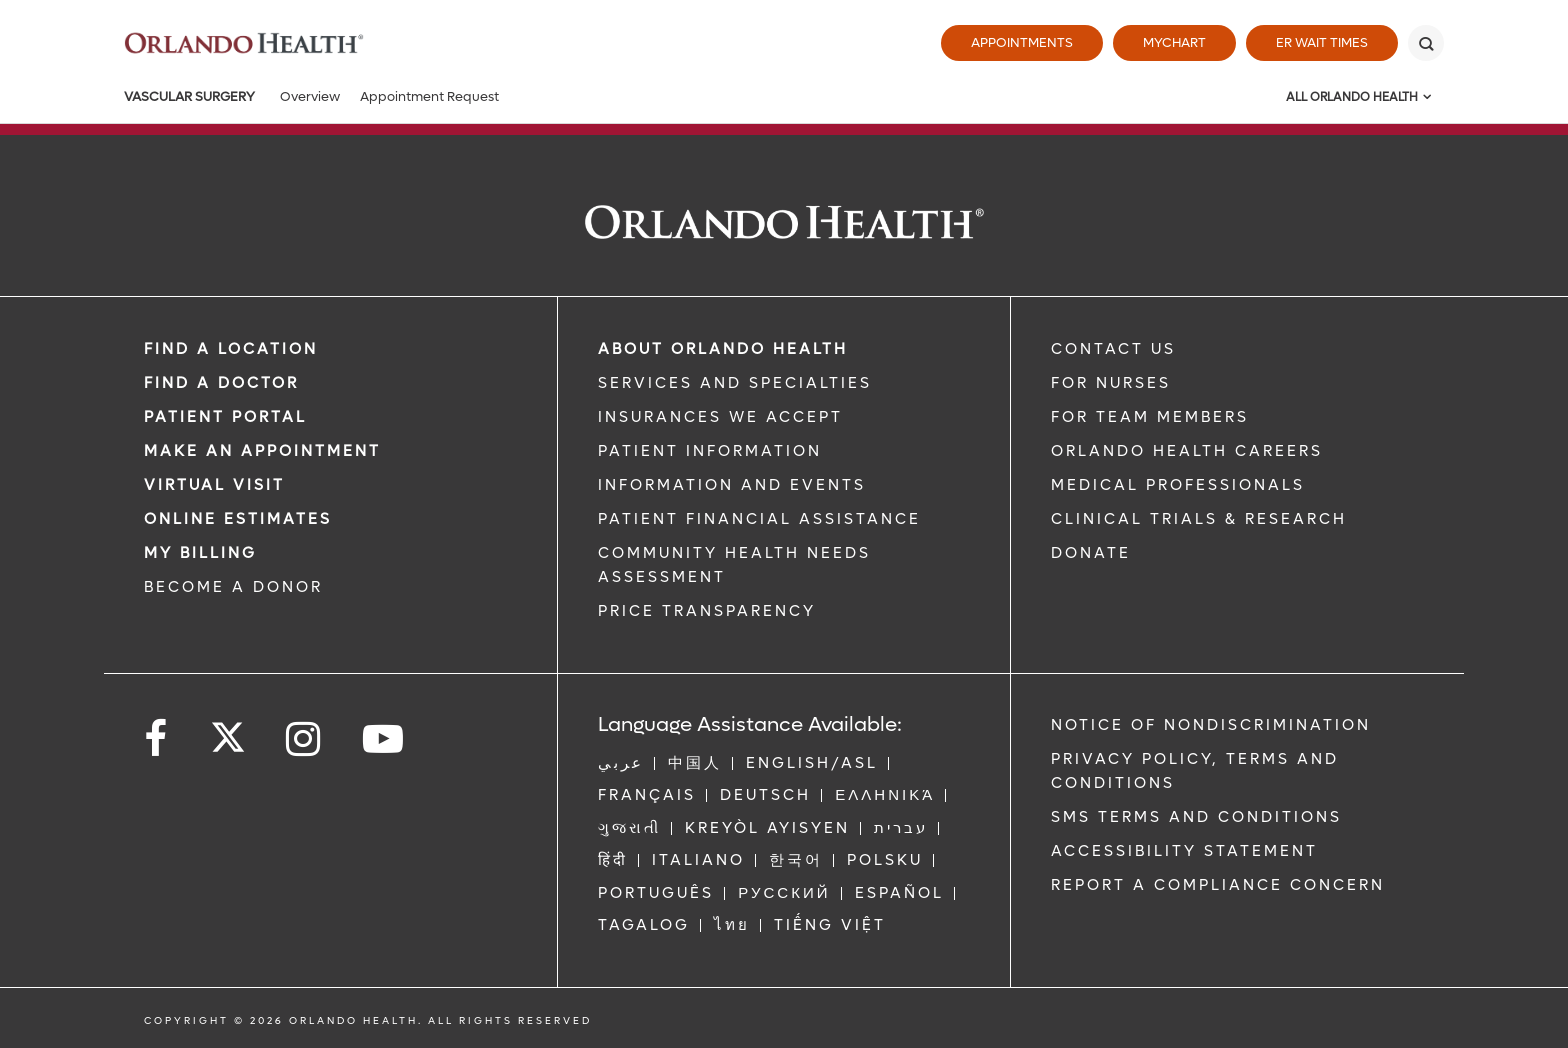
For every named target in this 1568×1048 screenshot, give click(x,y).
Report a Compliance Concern (1218, 885)
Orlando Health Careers (1187, 451)
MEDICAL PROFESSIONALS (1178, 485)
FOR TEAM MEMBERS (1150, 417)
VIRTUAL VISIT (214, 485)
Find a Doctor (221, 383)
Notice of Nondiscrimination (1211, 725)
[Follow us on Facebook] (157, 739)
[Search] (1426, 43)
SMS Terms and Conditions (1196, 817)
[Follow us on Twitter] (228, 731)
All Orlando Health (1352, 97)
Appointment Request (429, 96)
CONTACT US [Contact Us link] (1113, 349)
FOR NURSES (1111, 383)
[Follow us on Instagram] (304, 739)
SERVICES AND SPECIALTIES (735, 383)
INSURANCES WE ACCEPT (720, 417)
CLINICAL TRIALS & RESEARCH (1199, 519)
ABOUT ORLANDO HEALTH (723, 349)
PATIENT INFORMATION (710, 451)
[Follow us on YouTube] (384, 739)
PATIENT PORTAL (225, 417)
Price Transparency (707, 611)
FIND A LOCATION (231, 349)
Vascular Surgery (189, 96)
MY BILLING (200, 553)
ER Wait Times (1322, 42)
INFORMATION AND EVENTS (732, 485)
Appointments (1022, 42)
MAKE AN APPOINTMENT (262, 451)
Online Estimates (238, 519)
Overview (310, 96)
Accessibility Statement (1184, 851)
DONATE (1091, 553)
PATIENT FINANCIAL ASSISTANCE (759, 519)
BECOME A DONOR (233, 587)
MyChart (1174, 42)
